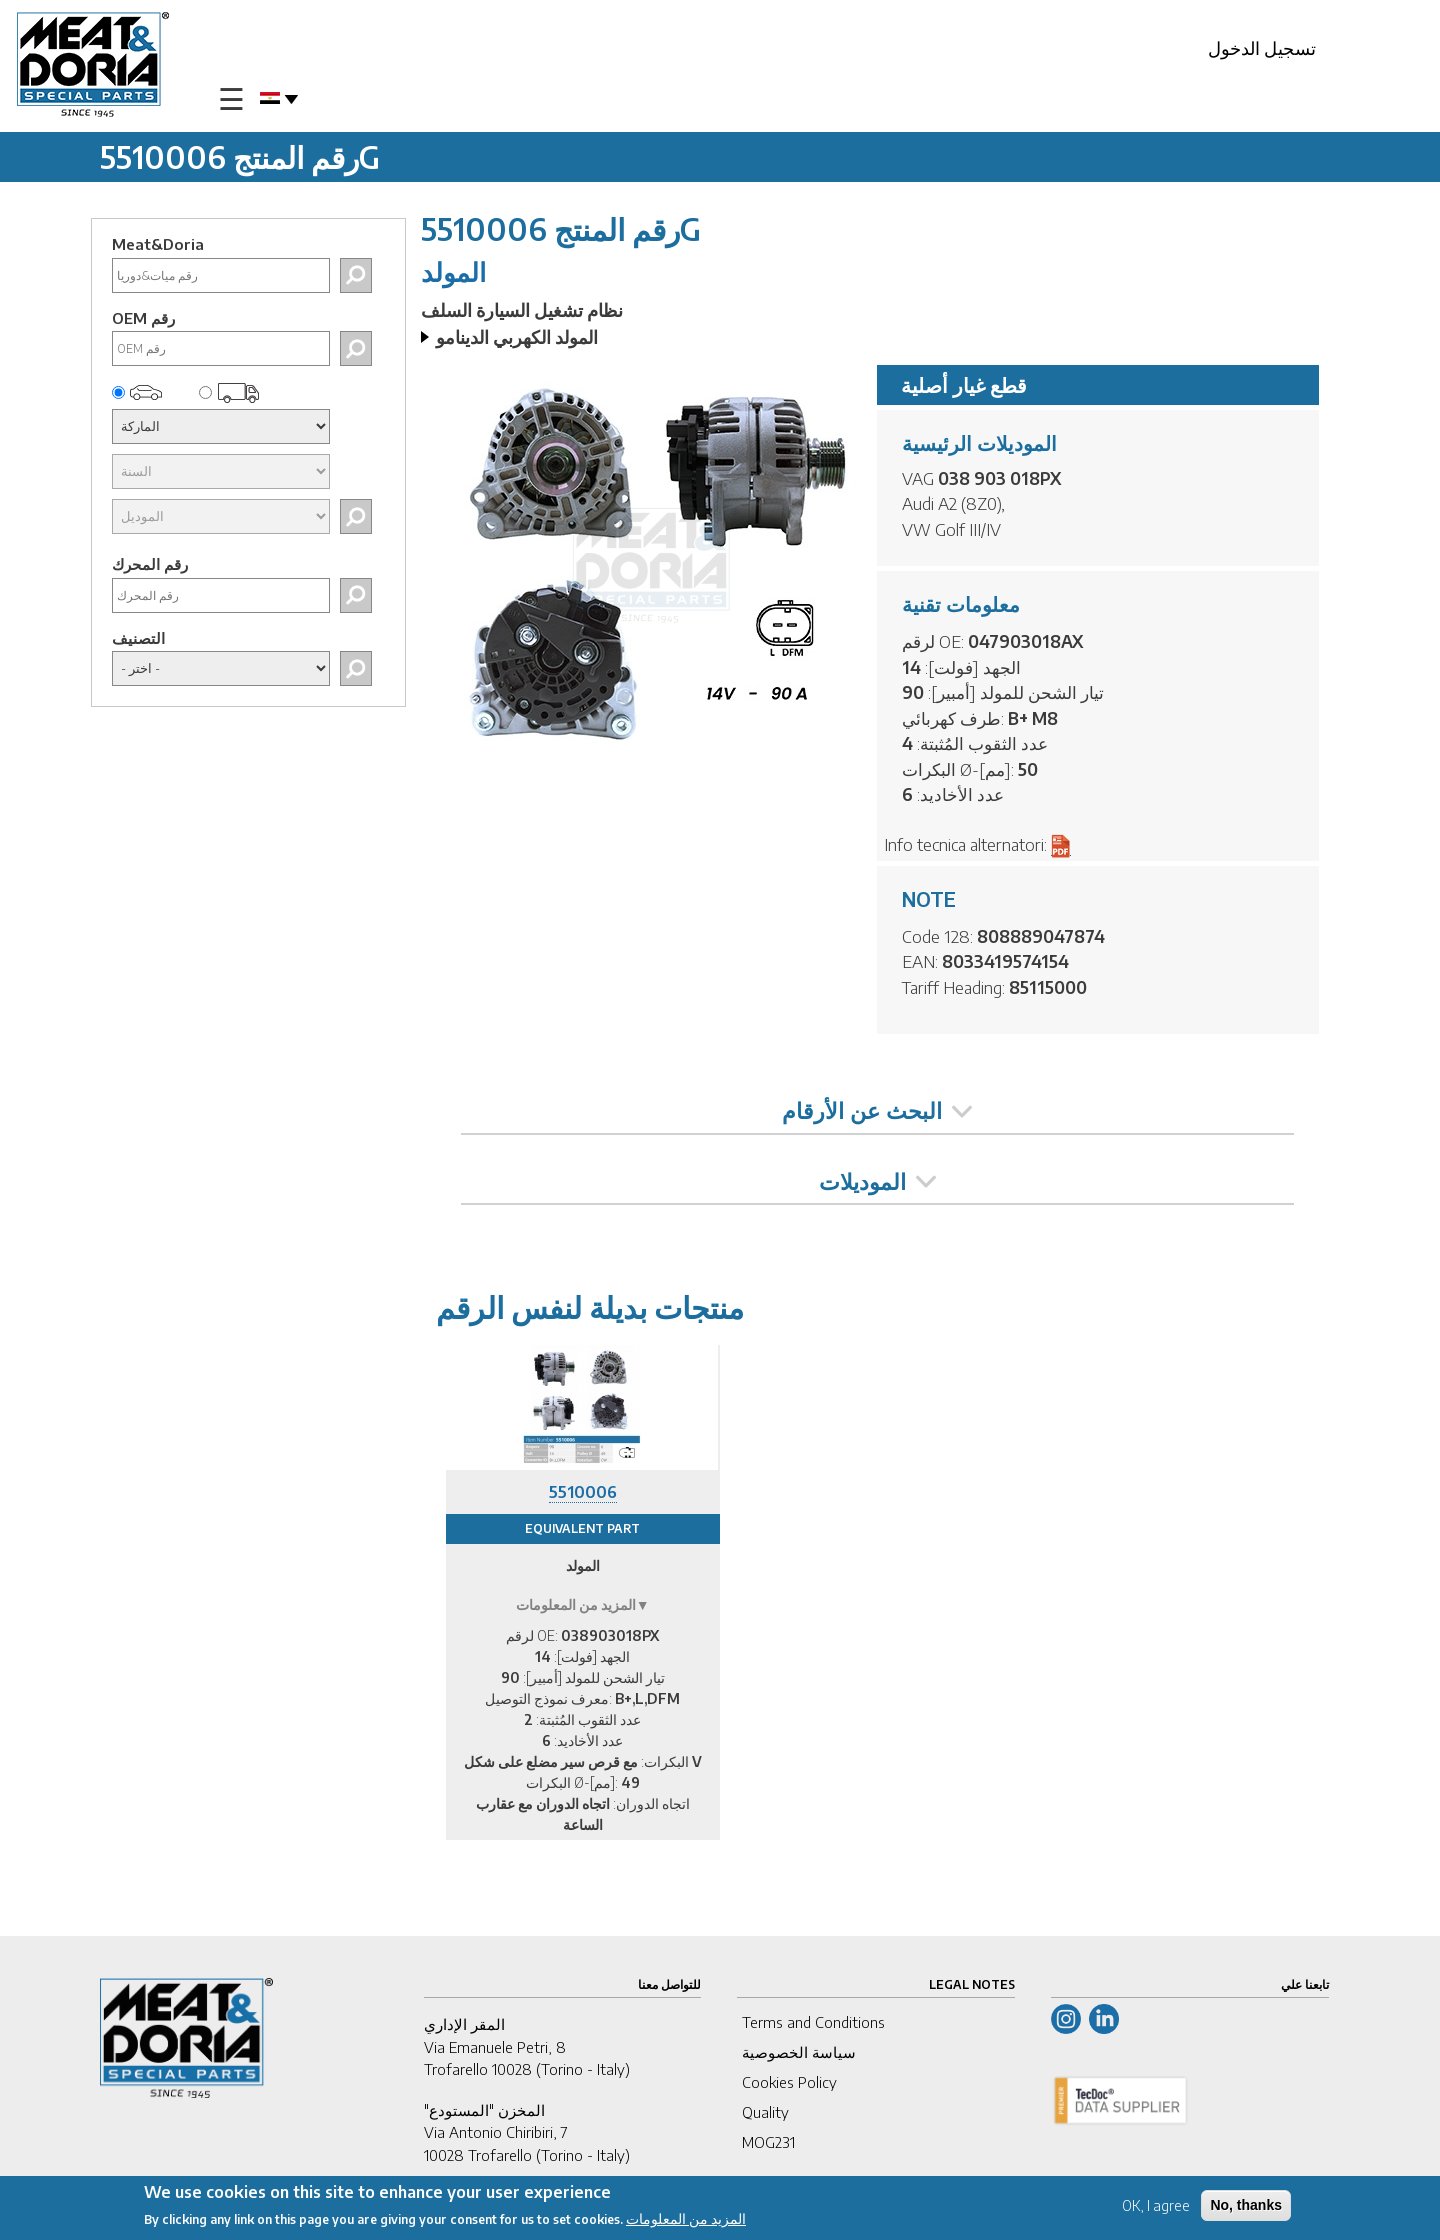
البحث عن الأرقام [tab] (877, 1110)
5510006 (583, 1492)
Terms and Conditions (813, 2022)
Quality (765, 2112)
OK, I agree (1156, 2208)
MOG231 (768, 2142)
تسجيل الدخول (1262, 47)
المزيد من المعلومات (686, 2221)
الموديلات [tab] (877, 1181)
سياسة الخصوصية (799, 2052)
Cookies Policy (789, 2082)
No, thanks (1246, 2208)
